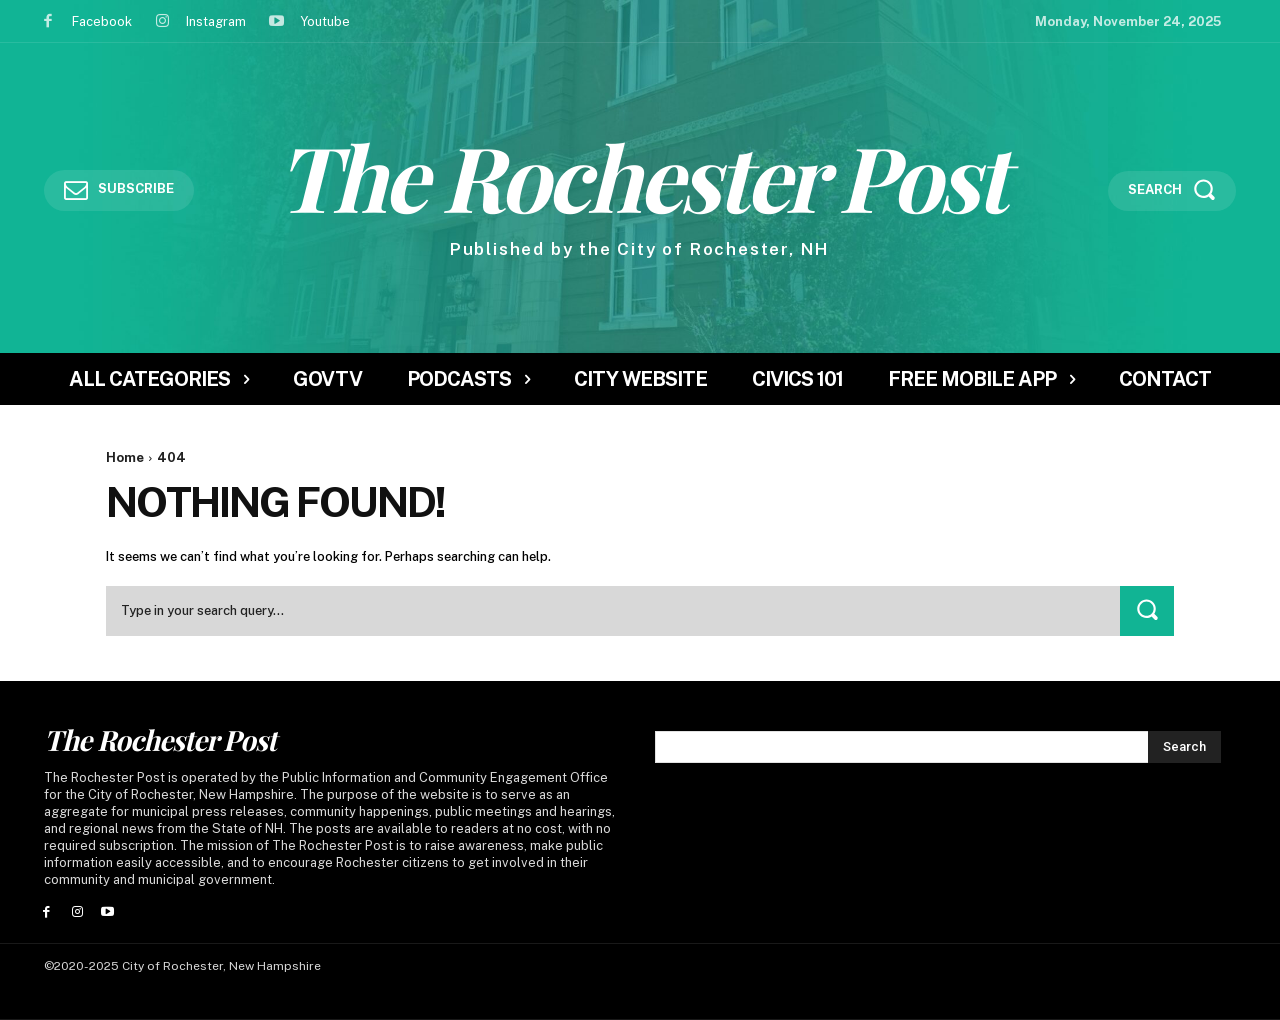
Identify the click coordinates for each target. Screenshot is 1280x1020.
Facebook (102, 21)
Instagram (216, 21)
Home (125, 457)
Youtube (325, 21)
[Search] (1147, 610)
